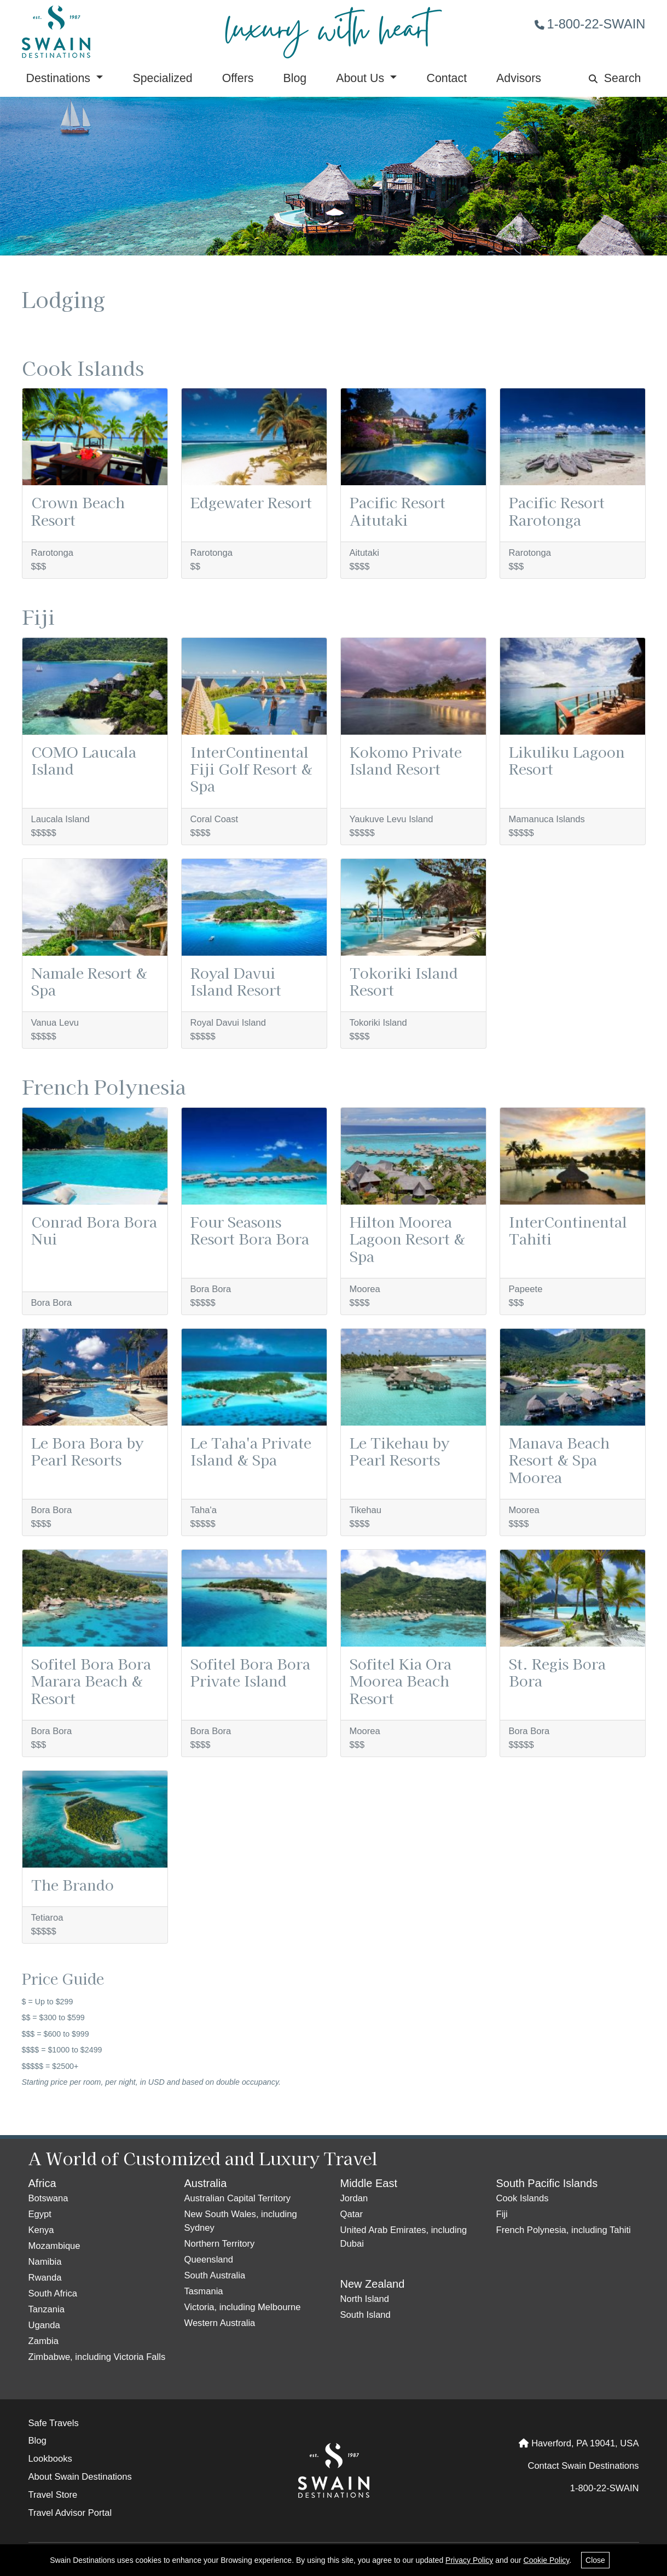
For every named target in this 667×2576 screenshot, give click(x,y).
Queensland (209, 2259)
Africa (42, 2183)
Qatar (351, 2214)
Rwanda (45, 2277)
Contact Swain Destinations (583, 2466)
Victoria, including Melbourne (242, 2307)
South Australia (215, 2275)
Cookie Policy (547, 2560)
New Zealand (372, 2284)
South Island (365, 2315)
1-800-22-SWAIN (590, 23)
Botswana (48, 2198)
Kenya (41, 2230)
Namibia (45, 2262)
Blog (294, 78)
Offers (238, 78)
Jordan (354, 2198)
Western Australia (220, 2323)
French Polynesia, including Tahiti (563, 2230)
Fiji (502, 2214)
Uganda (44, 2325)
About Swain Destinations (80, 2477)
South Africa (53, 2293)
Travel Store (53, 2495)
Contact (446, 78)
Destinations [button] (60, 78)
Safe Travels (53, 2423)
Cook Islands (522, 2198)
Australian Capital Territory (237, 2198)
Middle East (369, 2183)
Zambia (43, 2341)
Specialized (162, 78)
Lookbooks (50, 2458)
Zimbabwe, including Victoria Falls (97, 2357)
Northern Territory (219, 2243)
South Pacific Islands (547, 2183)
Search (615, 78)
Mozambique (54, 2246)
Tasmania (203, 2291)
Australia (205, 2183)
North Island (365, 2299)
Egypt (39, 2214)
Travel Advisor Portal (70, 2513)
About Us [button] (361, 78)
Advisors (518, 78)
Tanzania (46, 2309)
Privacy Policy (469, 2560)
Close (595, 2560)
